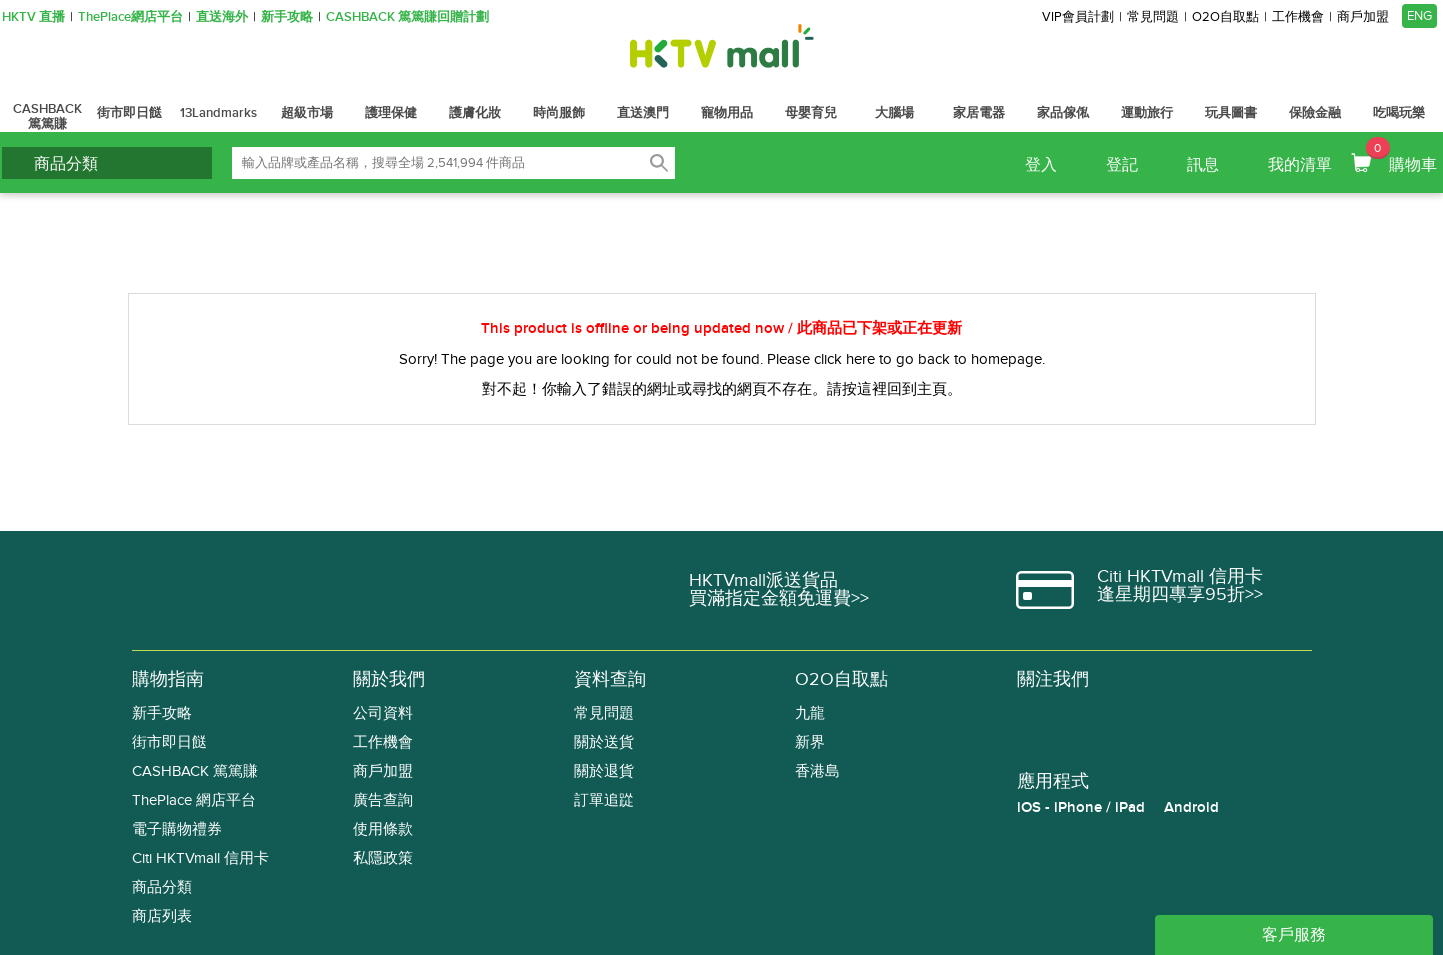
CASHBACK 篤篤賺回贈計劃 (407, 17)
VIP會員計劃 (1078, 17)
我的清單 (1300, 165)
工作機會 (1298, 17)
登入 (1041, 165)
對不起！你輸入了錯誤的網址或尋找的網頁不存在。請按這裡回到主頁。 (722, 389)
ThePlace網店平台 (130, 17)
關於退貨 (604, 771)
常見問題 (1153, 17)
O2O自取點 (1225, 17)
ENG (1419, 16)
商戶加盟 (1363, 17)
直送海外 (222, 17)
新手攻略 (287, 17)
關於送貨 (604, 742)
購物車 (1401, 156)
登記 (1122, 165)
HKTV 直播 (33, 17)
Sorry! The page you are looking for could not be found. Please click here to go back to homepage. (722, 359)
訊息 (1203, 165)
